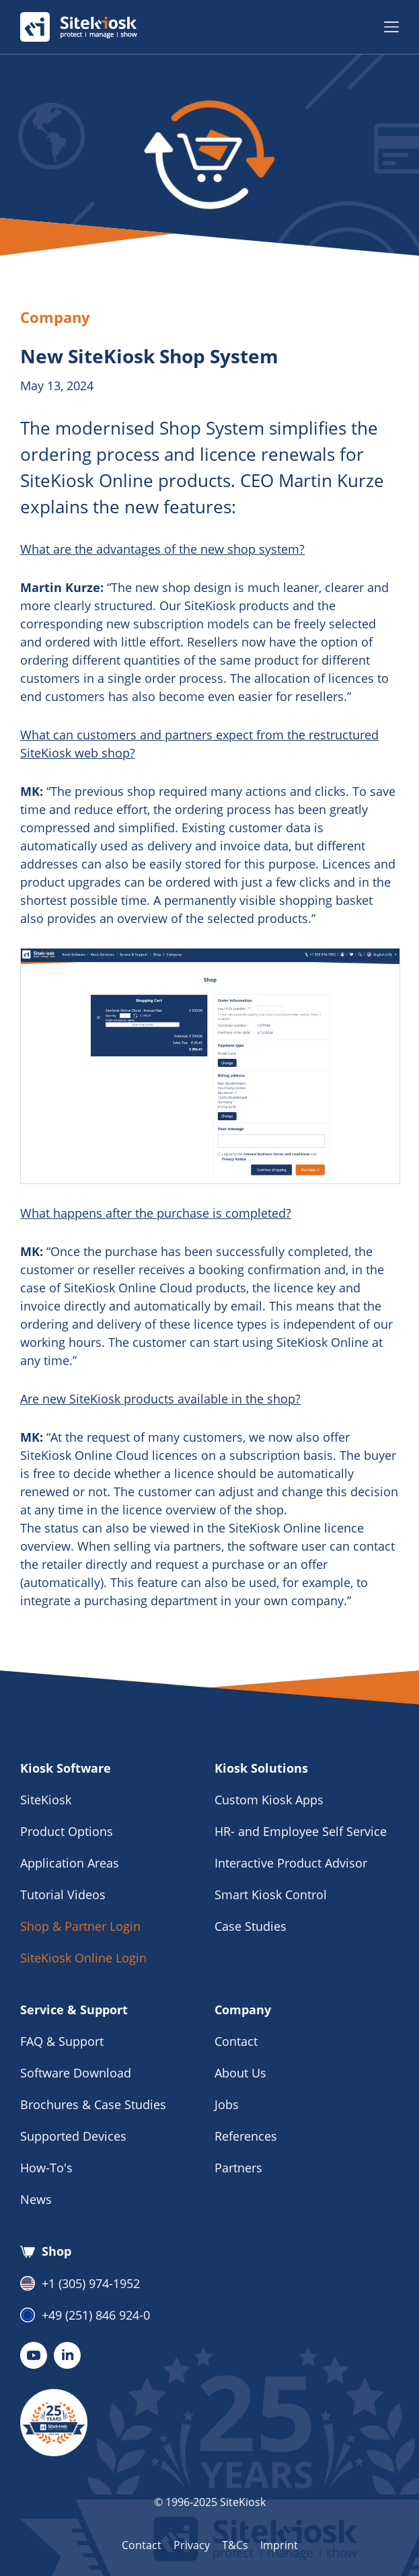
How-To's (46, 2168)
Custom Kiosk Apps (269, 1800)
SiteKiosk (45, 1800)
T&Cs (235, 2545)
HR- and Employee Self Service (301, 1831)
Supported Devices (73, 2136)
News (36, 2199)
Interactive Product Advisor (291, 1863)
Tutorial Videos (63, 1894)
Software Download (75, 2073)
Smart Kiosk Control (271, 1894)
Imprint (279, 2545)
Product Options (66, 1831)
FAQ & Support (62, 2041)
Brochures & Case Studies (93, 2104)
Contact (236, 2041)
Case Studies (251, 1926)
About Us (240, 2073)
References (246, 2136)
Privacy (192, 2545)
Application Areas (69, 1863)
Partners (238, 2168)
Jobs (227, 2104)
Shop (45, 2251)
